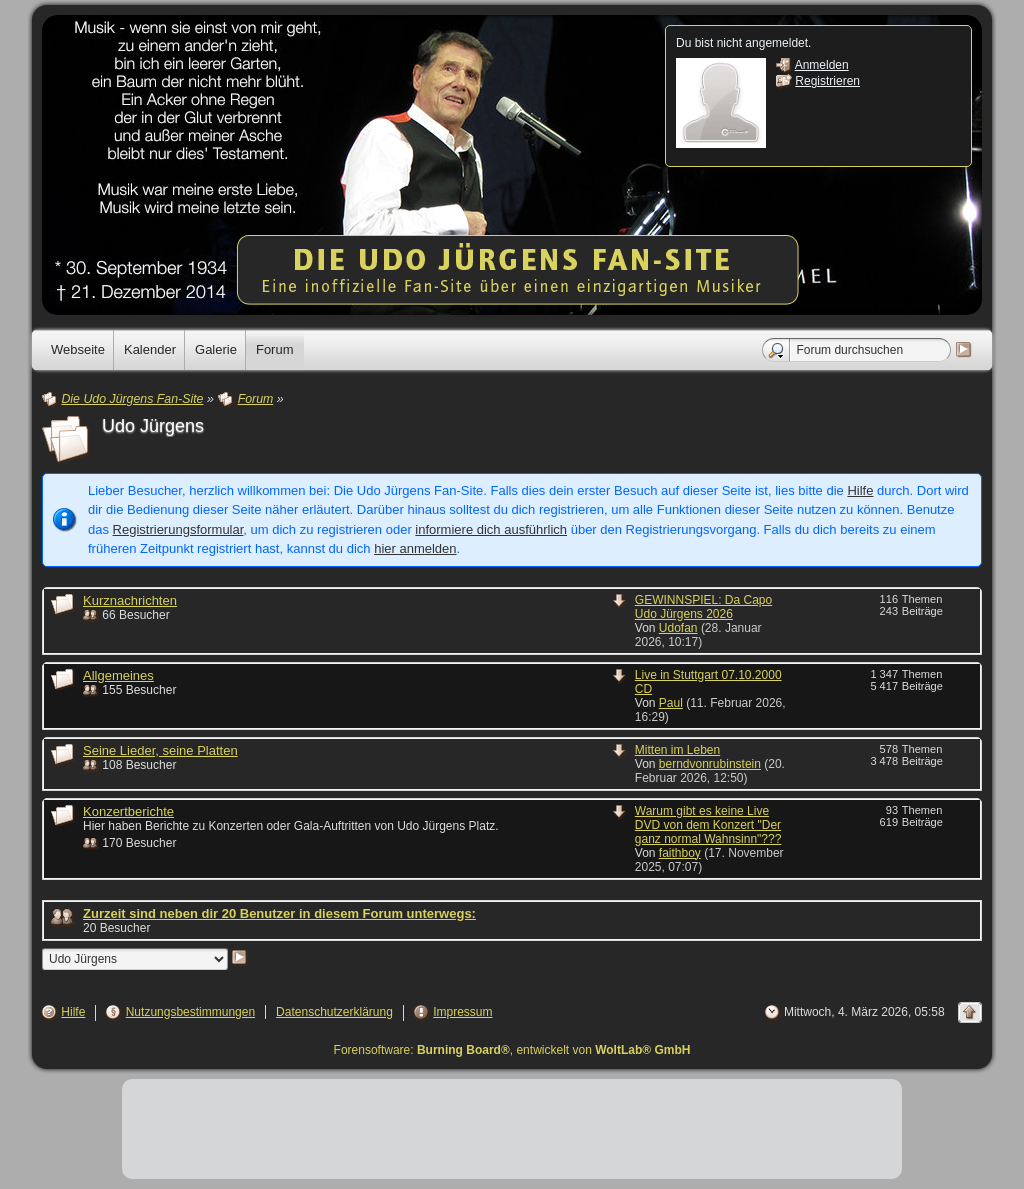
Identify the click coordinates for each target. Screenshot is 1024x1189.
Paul (671, 703)
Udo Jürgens (153, 426)
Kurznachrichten (130, 600)
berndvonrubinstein (710, 764)
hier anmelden (415, 548)
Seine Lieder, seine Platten (160, 750)
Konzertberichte (128, 811)
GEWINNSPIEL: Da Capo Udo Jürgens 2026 (703, 607)
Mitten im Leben (677, 750)
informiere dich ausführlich (491, 529)
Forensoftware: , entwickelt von (512, 1050)
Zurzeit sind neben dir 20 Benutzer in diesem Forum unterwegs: (279, 913)
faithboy (680, 853)
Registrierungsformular (178, 529)
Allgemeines (118, 675)
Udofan (678, 628)
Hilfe (860, 490)
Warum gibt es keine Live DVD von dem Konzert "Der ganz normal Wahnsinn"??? (708, 825)
